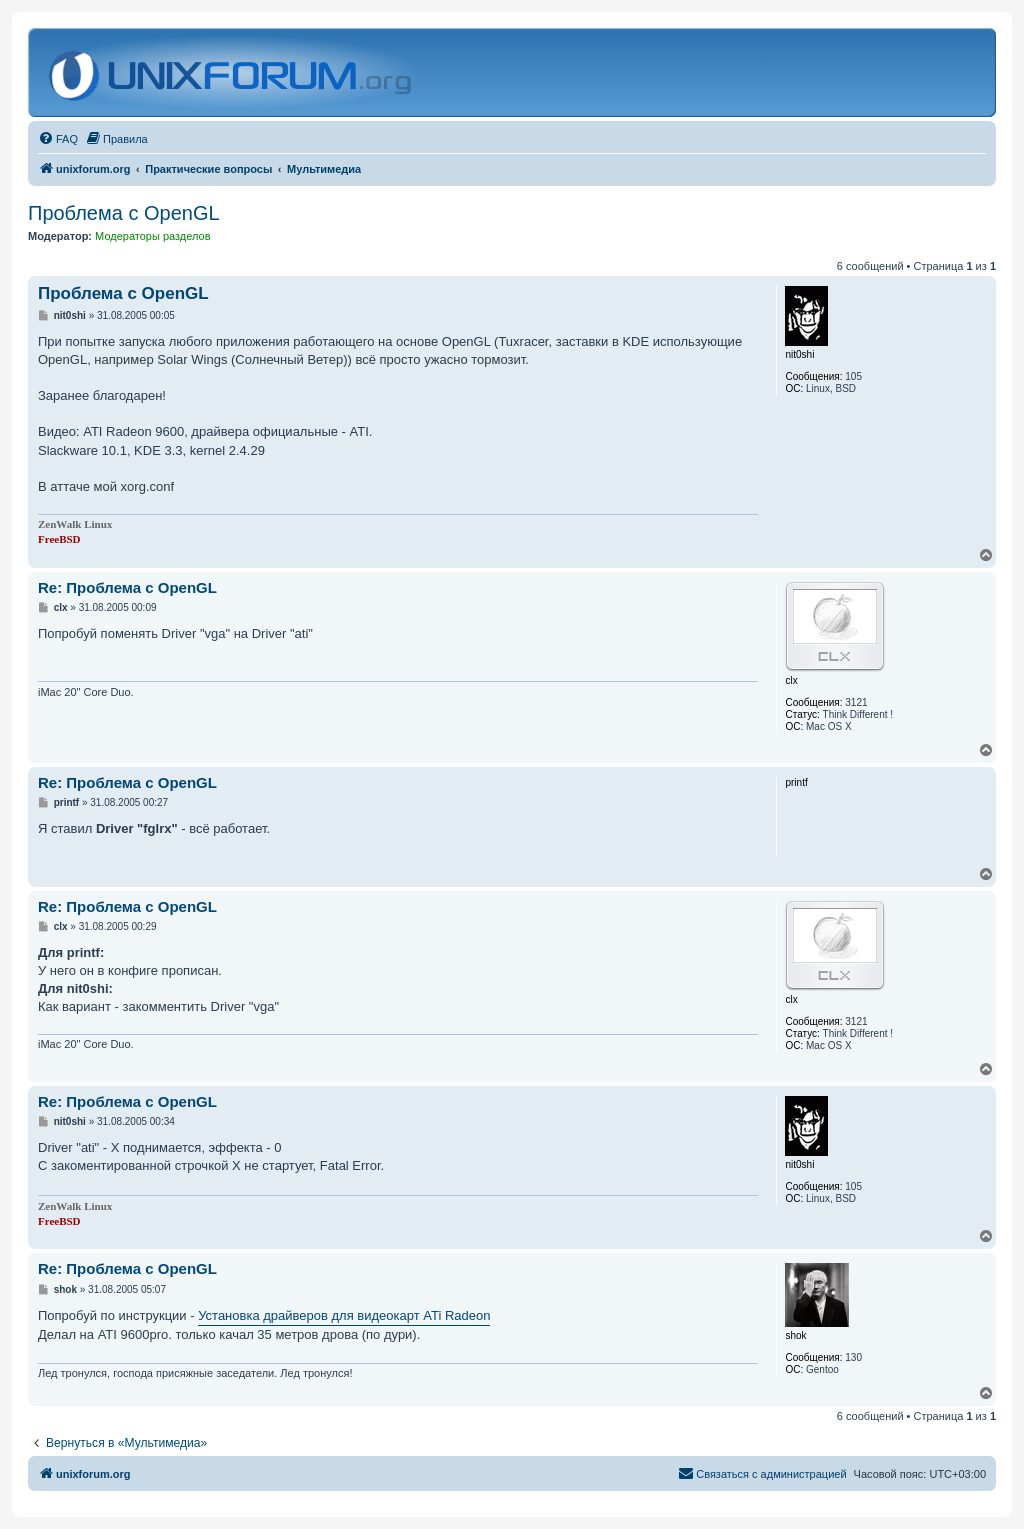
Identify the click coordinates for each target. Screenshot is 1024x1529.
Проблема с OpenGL (124, 213)
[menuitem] (58, 139)
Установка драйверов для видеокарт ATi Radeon (344, 1315)
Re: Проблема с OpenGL (127, 587)
